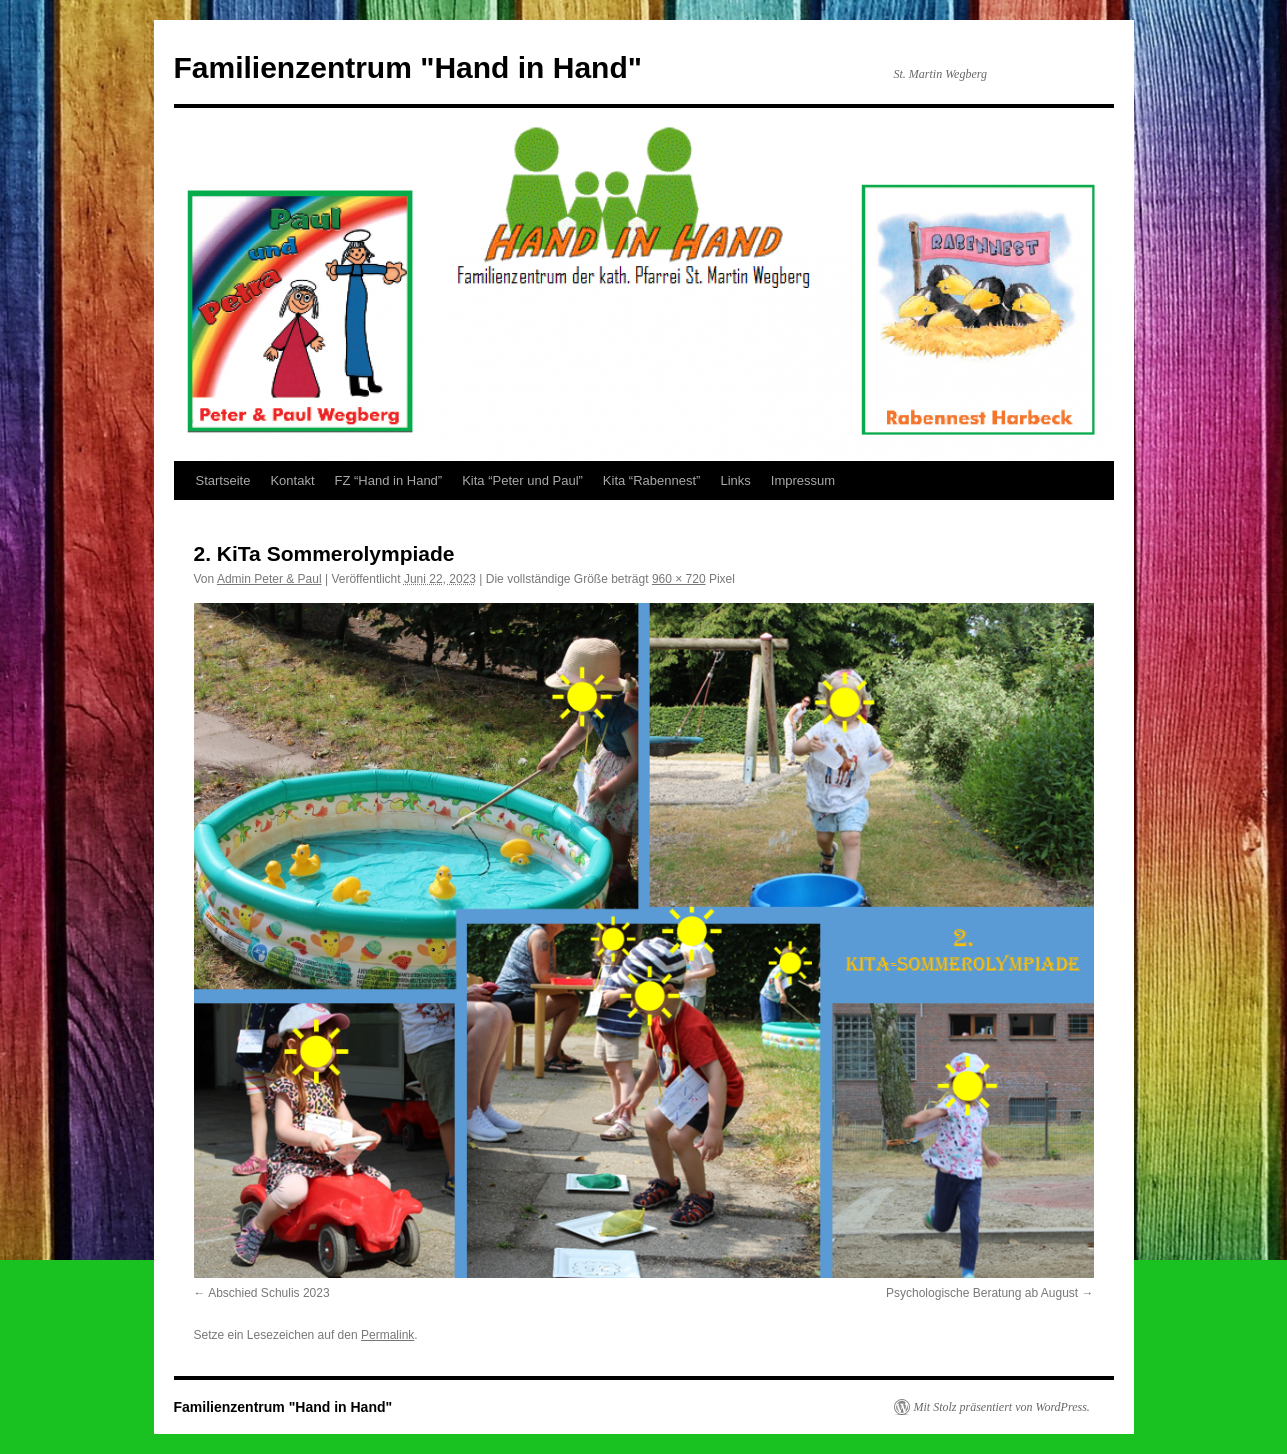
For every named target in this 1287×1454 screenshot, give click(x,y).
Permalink (387, 1335)
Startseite (223, 480)
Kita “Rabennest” (652, 480)
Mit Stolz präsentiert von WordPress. (1002, 1407)
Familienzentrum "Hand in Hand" (408, 67)
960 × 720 (679, 579)
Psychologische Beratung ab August (982, 1293)
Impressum (803, 480)
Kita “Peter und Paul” (522, 480)
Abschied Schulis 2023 (268, 1293)
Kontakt (292, 480)
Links (735, 480)
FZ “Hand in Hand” (389, 480)
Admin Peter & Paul (269, 579)
